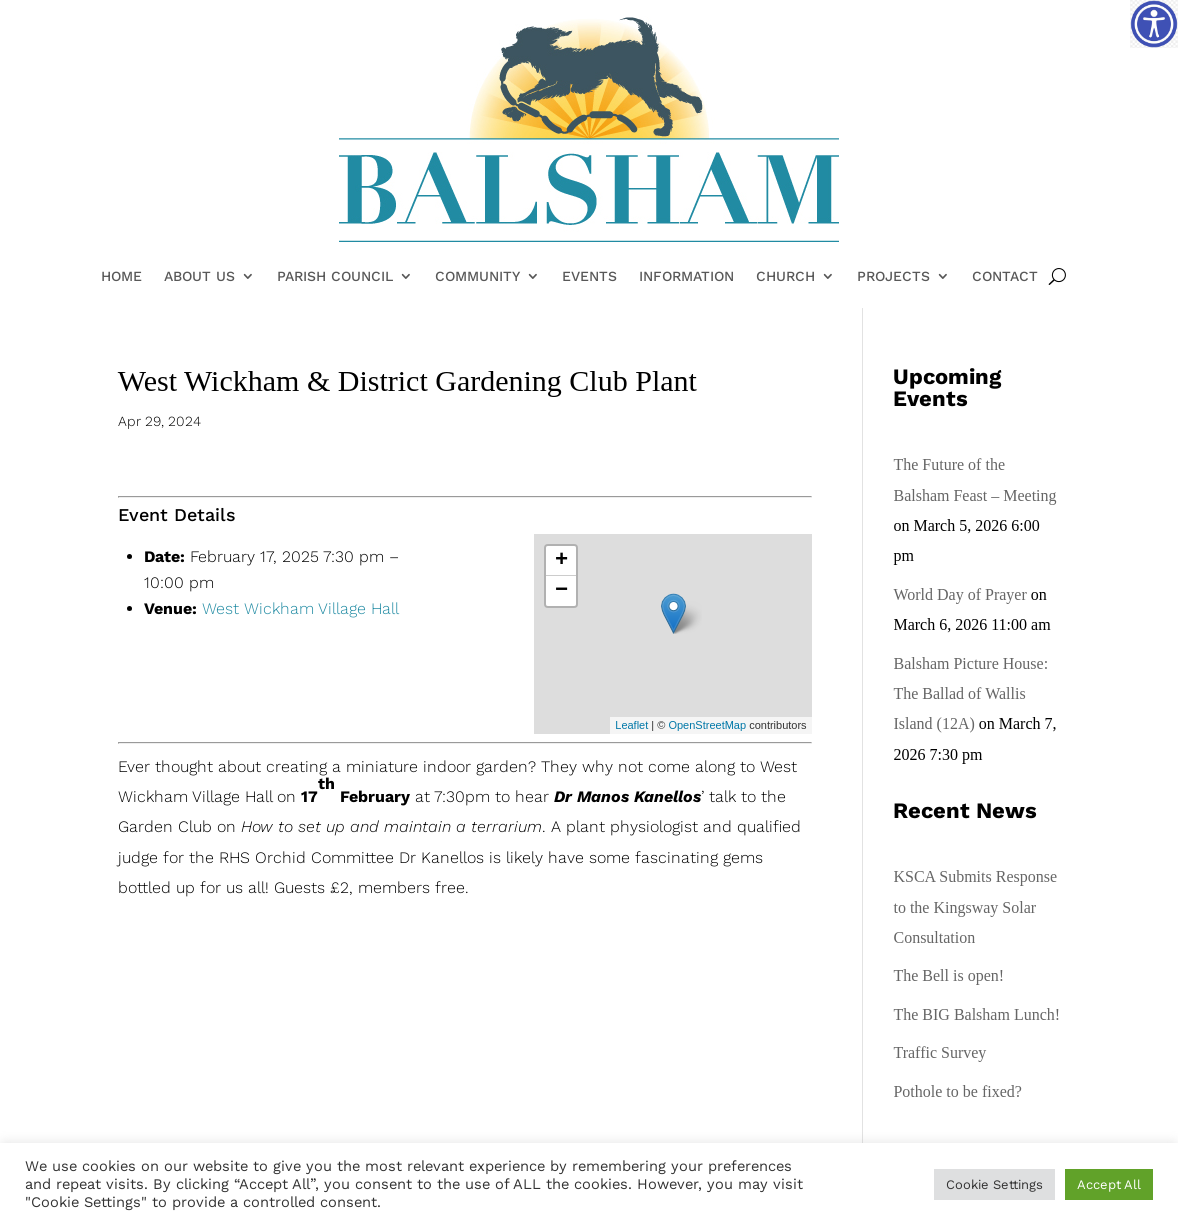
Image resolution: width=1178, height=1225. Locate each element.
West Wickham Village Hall (300, 608)
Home (121, 277)
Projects (893, 277)
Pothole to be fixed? (957, 1091)
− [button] (561, 591)
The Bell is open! (948, 975)
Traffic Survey (939, 1052)
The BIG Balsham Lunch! (976, 1014)
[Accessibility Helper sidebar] (1154, 24)
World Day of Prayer (959, 594)
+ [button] (561, 561)
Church (785, 277)
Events (589, 277)
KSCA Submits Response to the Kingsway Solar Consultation (975, 907)
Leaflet (631, 725)
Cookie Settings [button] (994, 1184)
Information (686, 277)
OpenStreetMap (707, 725)
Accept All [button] (1109, 1184)
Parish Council (335, 277)
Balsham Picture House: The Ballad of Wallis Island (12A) (970, 694)
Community (477, 277)
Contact (1005, 277)
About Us (199, 277)
